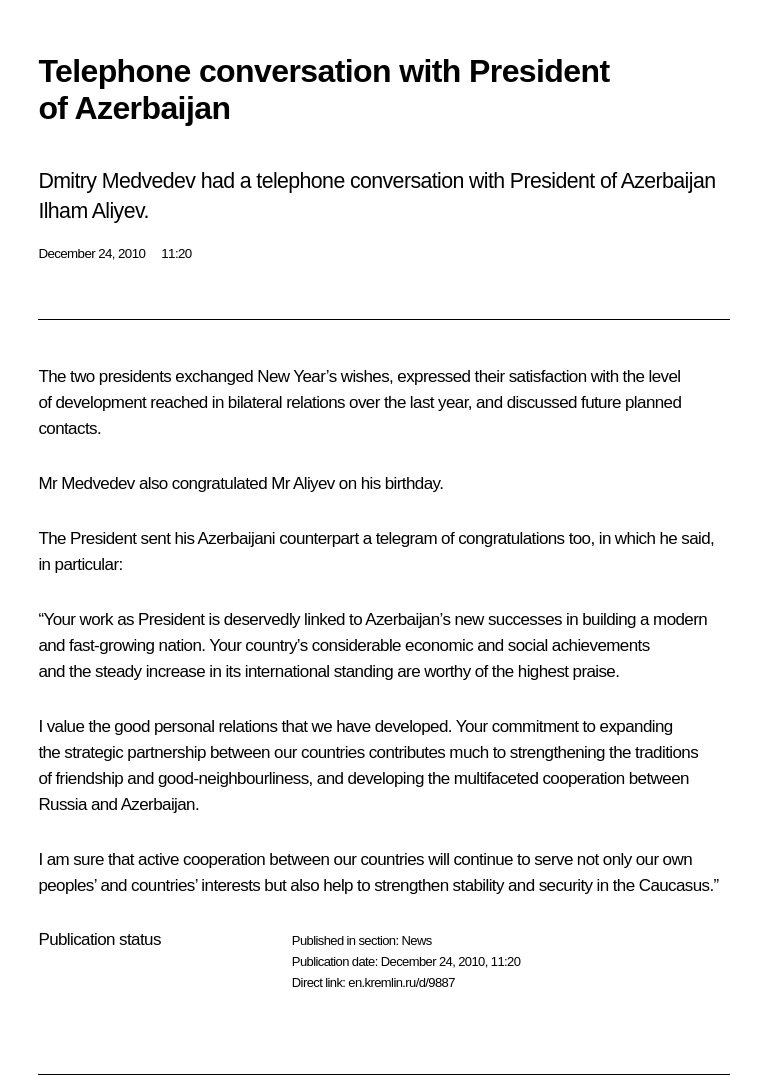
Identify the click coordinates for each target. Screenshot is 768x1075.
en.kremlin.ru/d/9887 (401, 982)
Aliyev (314, 483)
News (416, 940)
